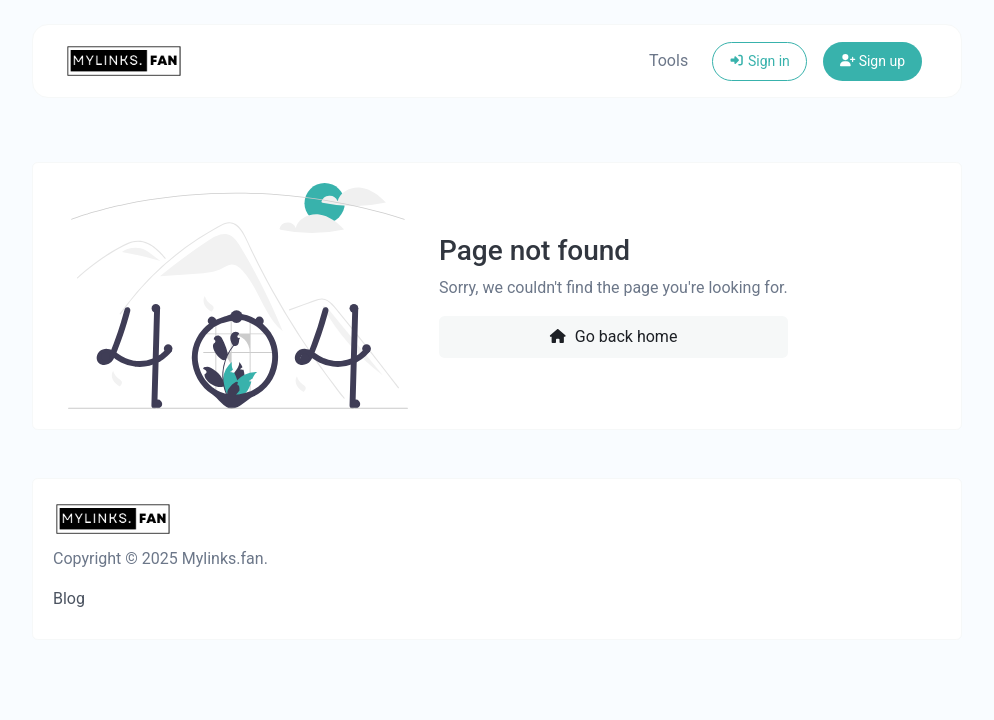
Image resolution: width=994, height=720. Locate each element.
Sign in (759, 61)
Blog (69, 598)
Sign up (872, 61)
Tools (668, 60)
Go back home (613, 336)
